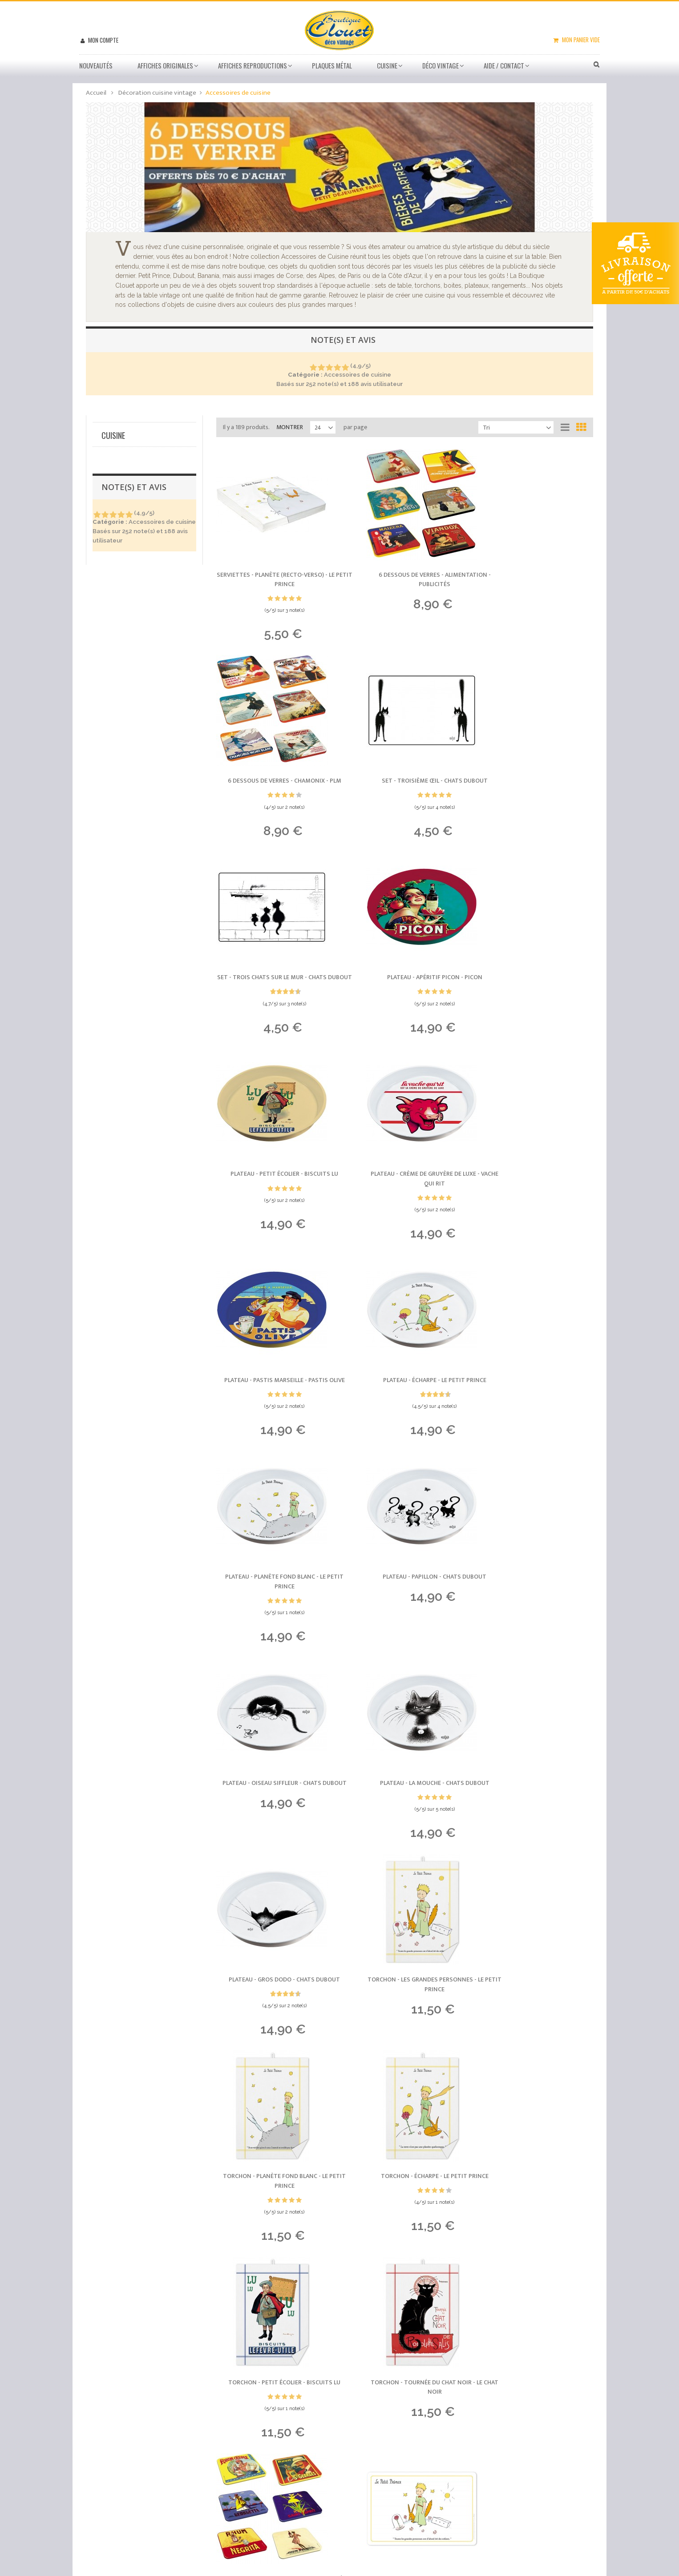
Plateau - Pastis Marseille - (534, 997)
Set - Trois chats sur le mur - (404, 789)
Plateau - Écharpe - (274, 1201)
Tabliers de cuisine (129, 611)
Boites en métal (125, 621)
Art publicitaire (127, 700)
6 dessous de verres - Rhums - (534, 1821)
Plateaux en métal (130, 602)
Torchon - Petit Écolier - (274, 1816)
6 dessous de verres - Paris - (405, 2024)
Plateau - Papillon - (534, 1201)
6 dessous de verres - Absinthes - (535, 2029)
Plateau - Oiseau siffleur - (274, 1414)
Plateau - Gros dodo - (534, 1409)
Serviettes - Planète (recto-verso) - (274, 581)
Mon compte (102, 40)
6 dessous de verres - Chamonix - (534, 576)
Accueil (96, 93)
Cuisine (387, 65)
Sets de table (124, 554)
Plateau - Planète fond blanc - (404, 1206)
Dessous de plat (127, 583)
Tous (108, 535)
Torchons (119, 564)
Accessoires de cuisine (146, 544)
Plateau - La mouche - (404, 1409)
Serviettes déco (127, 592)
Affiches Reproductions (252, 65)
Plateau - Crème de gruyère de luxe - (404, 997)
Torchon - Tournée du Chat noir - (405, 1821)
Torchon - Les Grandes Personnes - (274, 1613)
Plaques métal (332, 65)
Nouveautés (96, 65)
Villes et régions (129, 691)
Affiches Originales (165, 65)
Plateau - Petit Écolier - (274, 992)
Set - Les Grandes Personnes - (274, 2029)
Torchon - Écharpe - (535, 1608)
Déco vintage (440, 65)
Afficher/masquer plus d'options (146, 798)
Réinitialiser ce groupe (174, 636)
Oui (111, 494)
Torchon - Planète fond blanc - (404, 1613)
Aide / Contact (504, 65)
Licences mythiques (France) (145, 682)
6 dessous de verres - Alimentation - (404, 581)
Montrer (289, 427)
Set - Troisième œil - (274, 784)
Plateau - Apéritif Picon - (534, 784)
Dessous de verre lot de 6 (141, 574)
